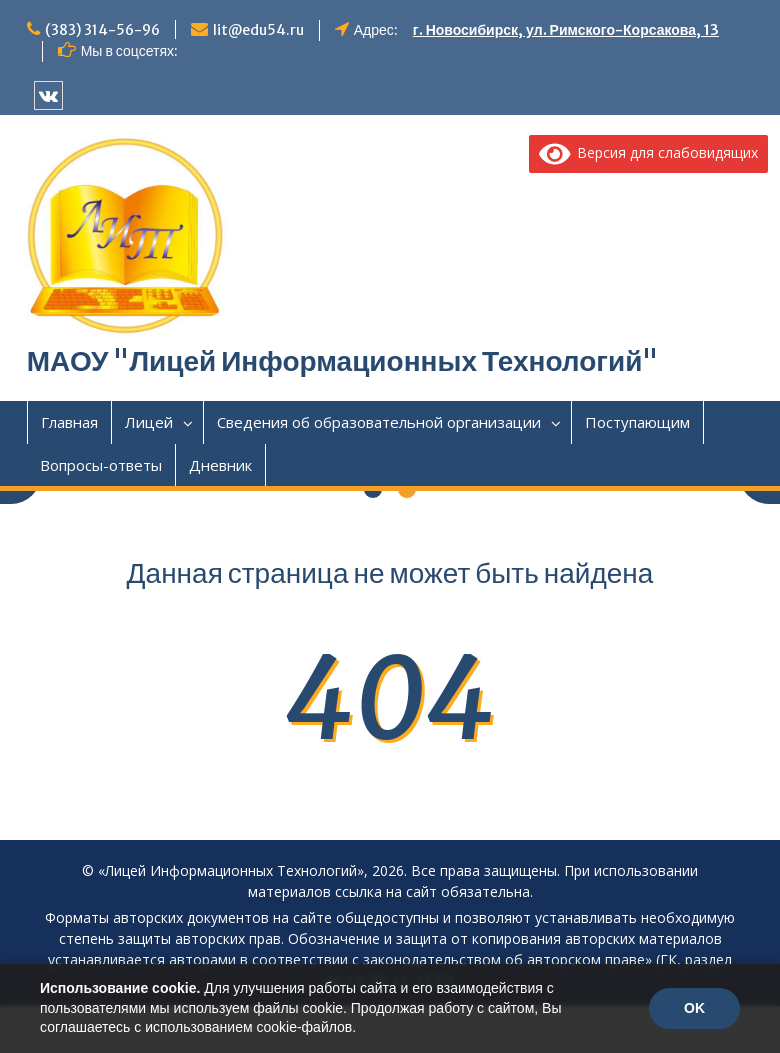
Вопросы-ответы (101, 465)
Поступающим (637, 422)
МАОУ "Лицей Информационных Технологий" (343, 361)
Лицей (149, 422)
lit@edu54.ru (258, 30)
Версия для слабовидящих (649, 152)
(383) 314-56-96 (102, 30)
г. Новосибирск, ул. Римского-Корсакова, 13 (566, 30)
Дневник (220, 465)
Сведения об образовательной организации (379, 422)
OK (694, 1008)
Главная (69, 422)
